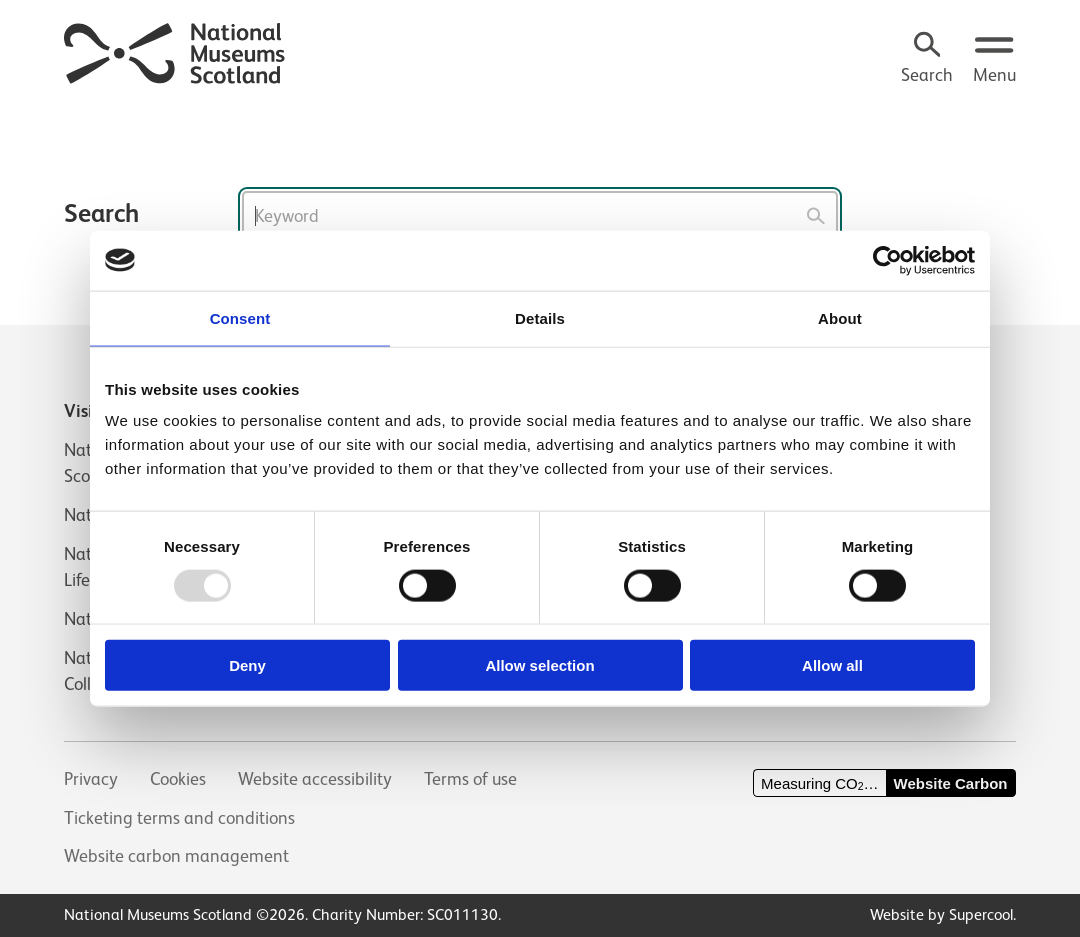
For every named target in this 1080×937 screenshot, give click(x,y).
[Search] (927, 60)
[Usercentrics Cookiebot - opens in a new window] (887, 260)
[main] (540, 172)
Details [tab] (540, 317)
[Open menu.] (994, 60)
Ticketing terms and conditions (179, 818)
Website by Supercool (941, 914)
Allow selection (539, 665)
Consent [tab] (240, 317)
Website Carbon (951, 783)
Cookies (178, 779)
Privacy (91, 779)
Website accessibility (315, 779)
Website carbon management (176, 856)
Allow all (832, 665)
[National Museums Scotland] (175, 50)
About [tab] (840, 317)
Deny (247, 665)
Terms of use (470, 779)
